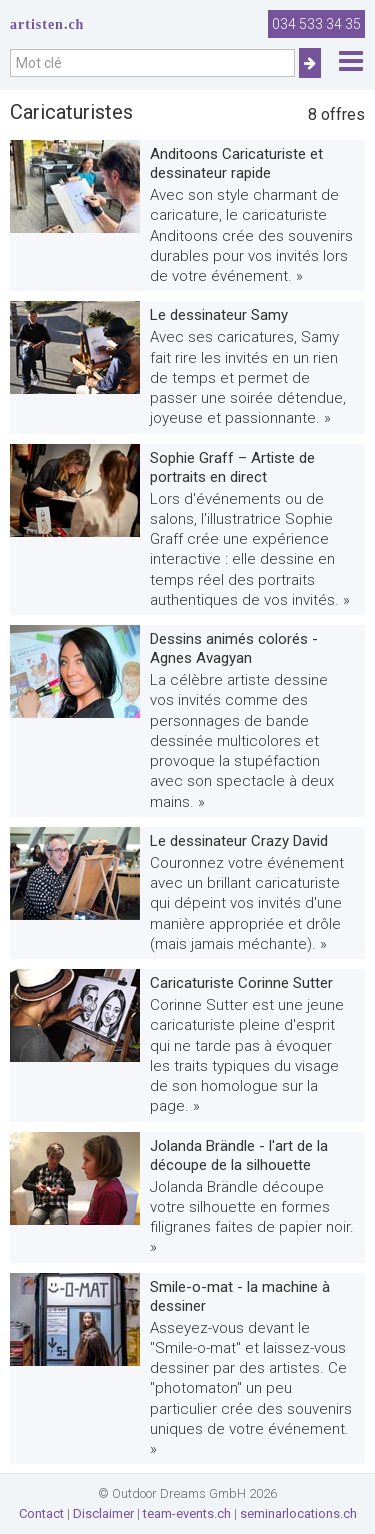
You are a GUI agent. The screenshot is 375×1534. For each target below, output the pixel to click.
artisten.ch (47, 24)
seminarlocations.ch (298, 1513)
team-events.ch (187, 1513)
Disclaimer (103, 1513)
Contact (41, 1513)
